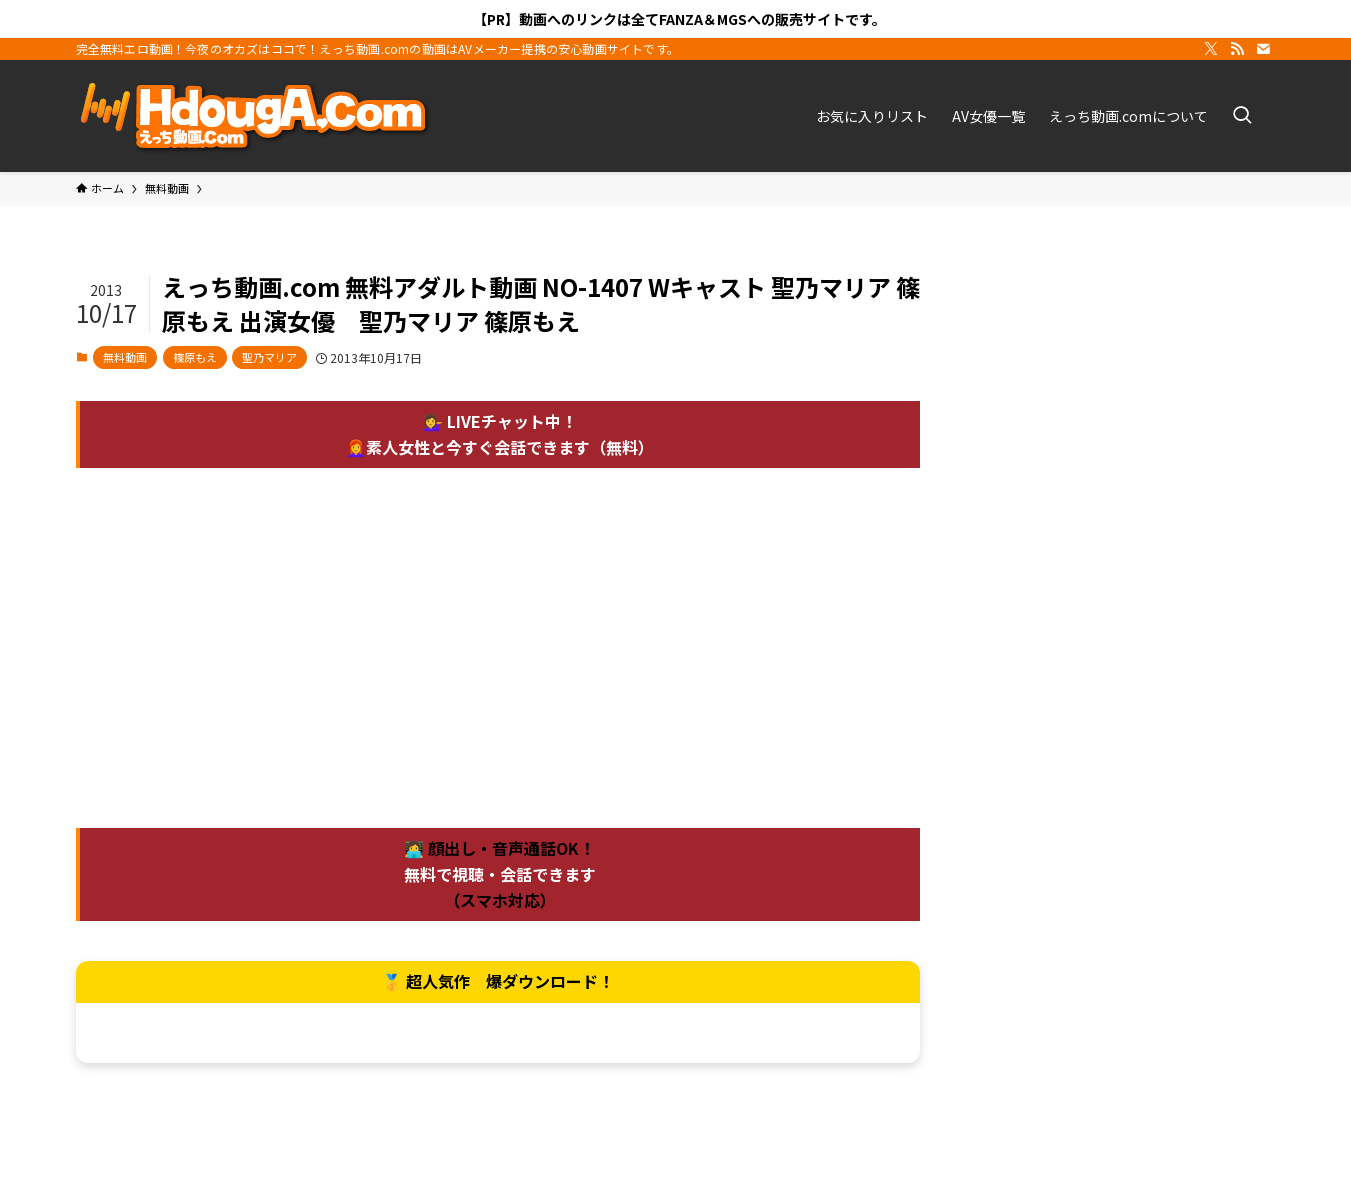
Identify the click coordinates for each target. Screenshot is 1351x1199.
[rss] (1237, 49)
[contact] (1263, 49)
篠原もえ (195, 357)
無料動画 (125, 357)
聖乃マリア (269, 357)
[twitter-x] (1211, 49)
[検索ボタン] (1242, 116)
